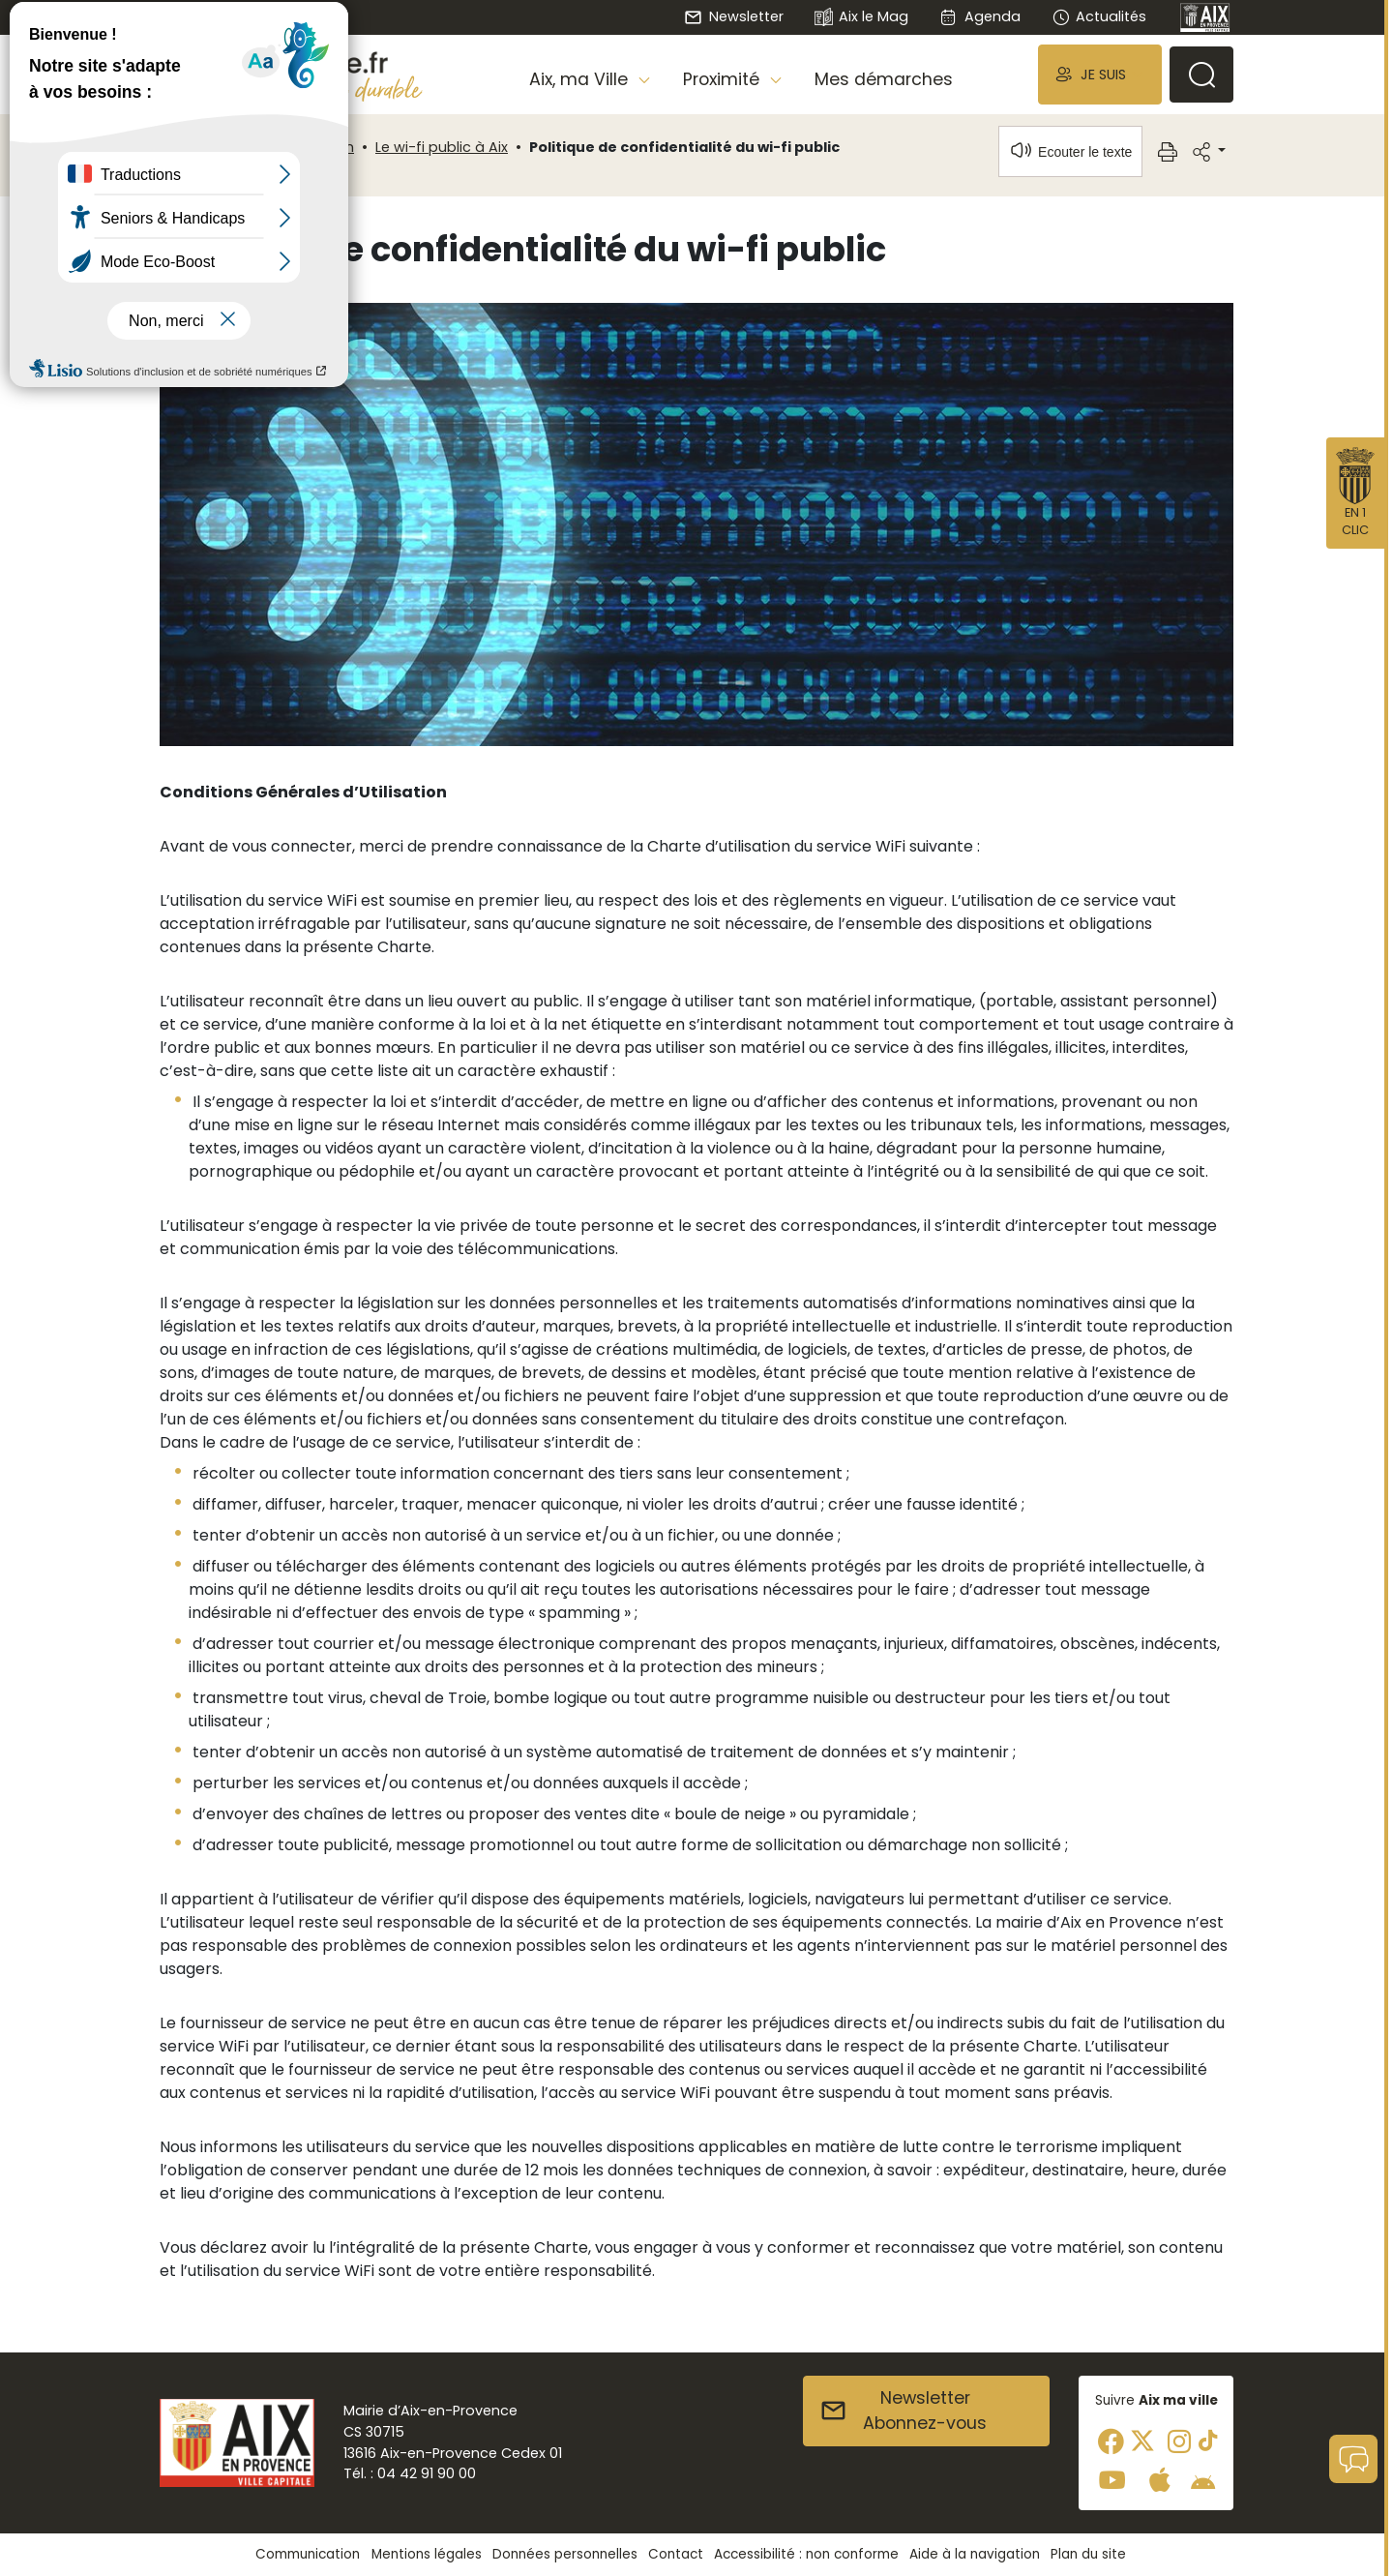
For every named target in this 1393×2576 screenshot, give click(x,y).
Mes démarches (884, 79)
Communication (296, 147)
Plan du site (1088, 2554)
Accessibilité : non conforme (806, 2554)
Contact (675, 2554)
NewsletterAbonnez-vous (903, 2410)
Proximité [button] (723, 79)
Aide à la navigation (974, 2554)
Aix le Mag (861, 18)
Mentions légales (426, 2554)
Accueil (192, 147)
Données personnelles (564, 2554)
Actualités (1099, 16)
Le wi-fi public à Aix (441, 147)
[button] (1100, 74)
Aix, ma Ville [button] (581, 79)
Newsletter (733, 16)
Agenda (979, 16)
